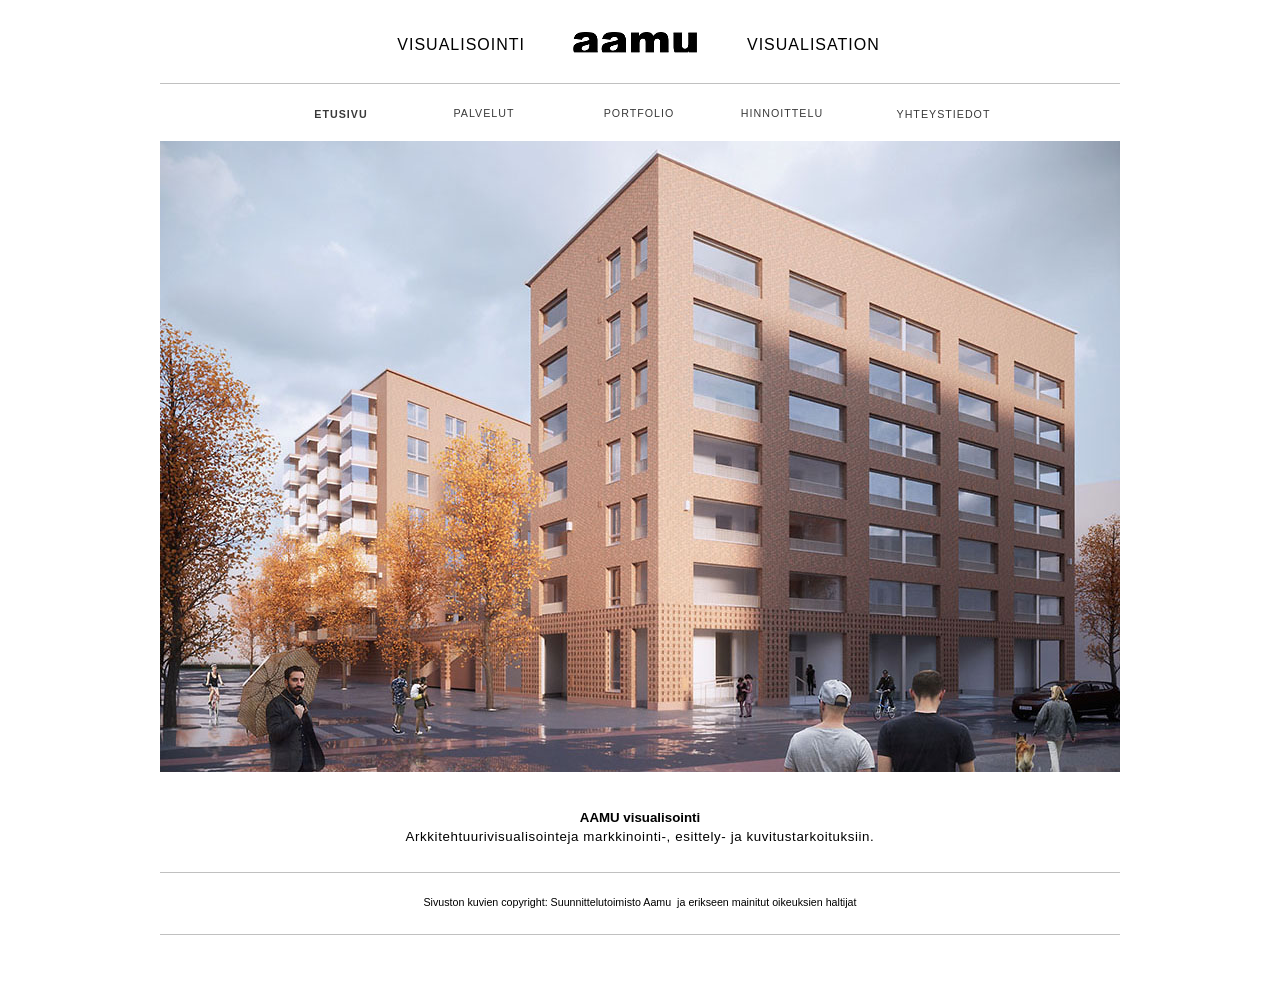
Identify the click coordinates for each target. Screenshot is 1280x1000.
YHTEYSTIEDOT (944, 114)
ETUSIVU (340, 114)
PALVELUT (483, 113)
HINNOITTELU (782, 113)
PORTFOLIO (639, 113)
